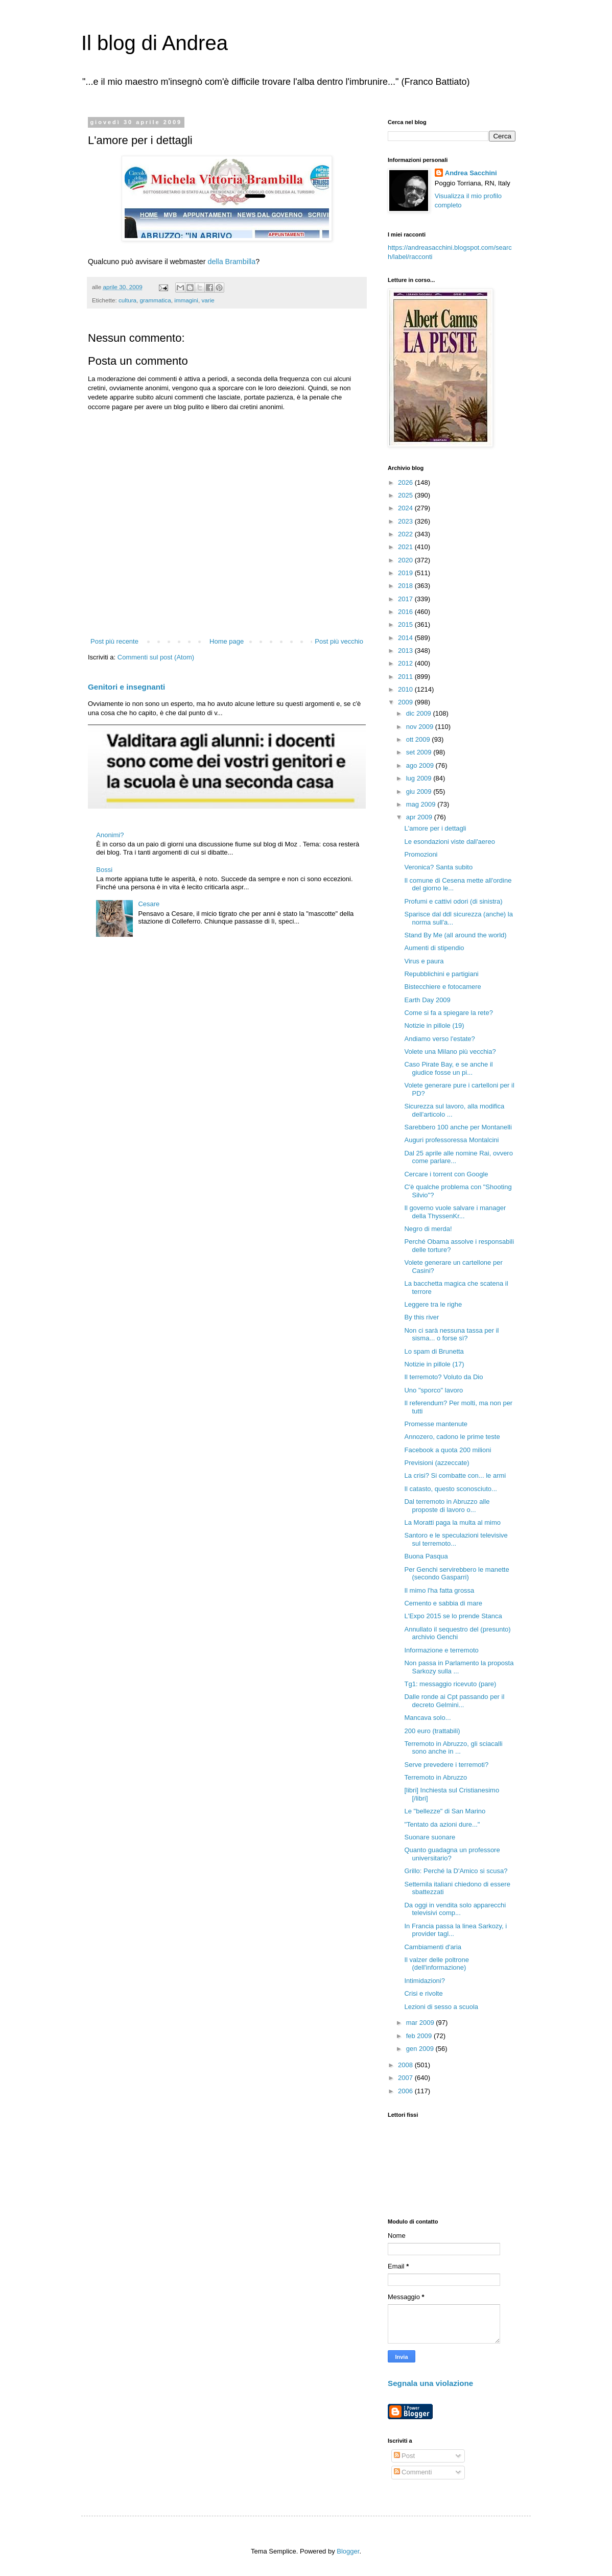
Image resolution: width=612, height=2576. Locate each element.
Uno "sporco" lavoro (433, 1390)
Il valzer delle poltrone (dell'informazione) (436, 1964)
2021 (406, 547)
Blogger (348, 2551)
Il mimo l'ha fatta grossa (439, 1590)
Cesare (148, 904)
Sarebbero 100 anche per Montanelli (457, 1127)
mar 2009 (421, 2022)
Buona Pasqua (426, 1556)
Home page (226, 641)
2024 (406, 508)
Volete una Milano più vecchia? (450, 1051)
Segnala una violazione (430, 2383)
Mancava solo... (427, 1717)
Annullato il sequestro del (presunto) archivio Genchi (457, 1633)
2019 (406, 573)
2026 (406, 482)
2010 (406, 689)
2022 (406, 534)
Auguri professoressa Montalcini (451, 1140)
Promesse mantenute (435, 1424)
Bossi (104, 869)
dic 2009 (419, 713)
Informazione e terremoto (441, 1650)
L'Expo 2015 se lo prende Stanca (453, 1616)
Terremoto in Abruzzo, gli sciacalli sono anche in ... (453, 1748)
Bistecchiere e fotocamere (442, 986)
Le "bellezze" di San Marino (444, 1811)
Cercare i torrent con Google (446, 1174)
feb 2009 (420, 2036)
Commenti (413, 2472)
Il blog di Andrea (154, 43)
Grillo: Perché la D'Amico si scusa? (455, 1871)
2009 (406, 702)
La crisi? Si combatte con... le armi (455, 1475)
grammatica (155, 300)
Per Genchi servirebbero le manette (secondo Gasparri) (456, 1573)
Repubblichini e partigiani (441, 974)
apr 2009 (420, 817)
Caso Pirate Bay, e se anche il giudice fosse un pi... (448, 1068)
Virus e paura (423, 961)
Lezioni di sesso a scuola (441, 2007)
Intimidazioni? (424, 1980)
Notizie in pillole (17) (434, 1364)
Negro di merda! (428, 1229)
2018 (406, 585)
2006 (406, 2091)
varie (207, 300)
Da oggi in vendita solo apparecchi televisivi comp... (455, 1909)
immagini (186, 300)
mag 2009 (421, 804)
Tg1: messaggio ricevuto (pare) (450, 1684)
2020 (406, 560)
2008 (406, 2065)
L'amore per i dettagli (435, 828)
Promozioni (420, 854)
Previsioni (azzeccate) (436, 1463)
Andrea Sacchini (471, 173)
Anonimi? (110, 835)
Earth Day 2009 (427, 1000)
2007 (406, 2078)
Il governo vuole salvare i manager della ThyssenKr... (455, 1212)
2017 (406, 599)
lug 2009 (420, 778)
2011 (406, 676)
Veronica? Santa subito (438, 867)
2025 (406, 495)
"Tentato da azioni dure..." (442, 1824)
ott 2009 (419, 739)
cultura (127, 300)
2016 (406, 612)
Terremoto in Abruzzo (435, 1777)
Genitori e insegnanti (126, 686)
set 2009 (420, 752)
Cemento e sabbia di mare (443, 1603)
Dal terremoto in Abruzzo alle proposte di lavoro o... (446, 1506)
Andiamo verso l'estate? (439, 1039)
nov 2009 (420, 726)
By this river (421, 1317)
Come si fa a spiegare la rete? (448, 1013)
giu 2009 (420, 791)
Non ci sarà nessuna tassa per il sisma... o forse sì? (451, 1334)
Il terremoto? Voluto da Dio (443, 1377)
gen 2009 (421, 2048)
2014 (406, 638)
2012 (406, 663)
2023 (406, 521)
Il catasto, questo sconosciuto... (450, 1489)
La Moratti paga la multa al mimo (452, 1522)
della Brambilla (231, 261)
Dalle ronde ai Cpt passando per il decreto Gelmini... (454, 1701)
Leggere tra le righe (433, 1304)
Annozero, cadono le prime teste (452, 1436)
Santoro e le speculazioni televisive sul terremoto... (455, 1539)
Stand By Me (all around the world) (455, 935)
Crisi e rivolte (423, 1993)
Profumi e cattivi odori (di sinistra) (453, 901)
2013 (406, 650)
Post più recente (114, 641)
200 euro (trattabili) (432, 1731)
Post (404, 2456)
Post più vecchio (339, 641)
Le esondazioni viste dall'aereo (449, 841)
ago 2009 (421, 765)
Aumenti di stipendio (434, 948)
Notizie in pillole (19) (434, 1025)
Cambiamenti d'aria (432, 1947)
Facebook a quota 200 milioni (447, 1450)
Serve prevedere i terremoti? (446, 1764)
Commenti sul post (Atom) (155, 657)
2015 (406, 624)
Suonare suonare (429, 1837)
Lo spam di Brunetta (433, 1351)
